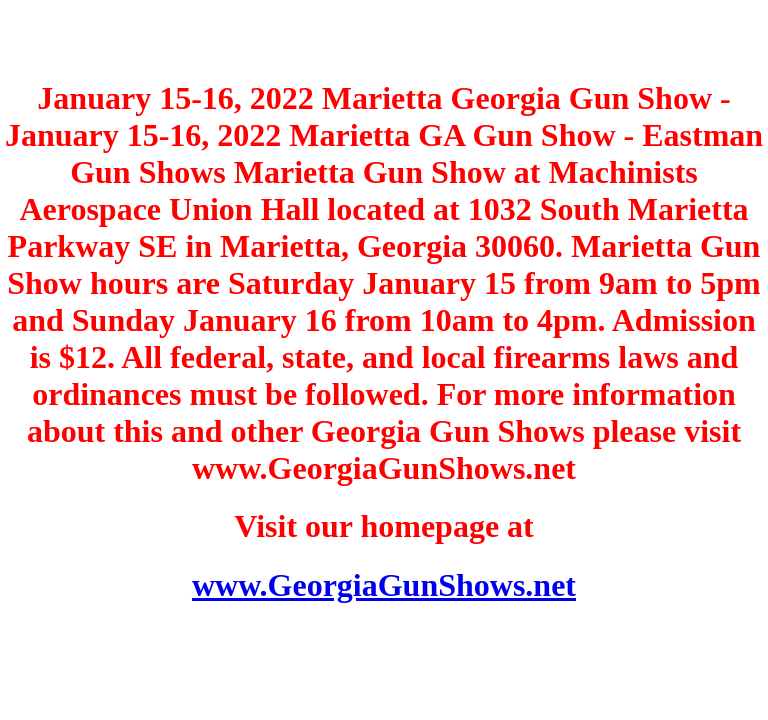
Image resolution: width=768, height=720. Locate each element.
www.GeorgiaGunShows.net (384, 585)
